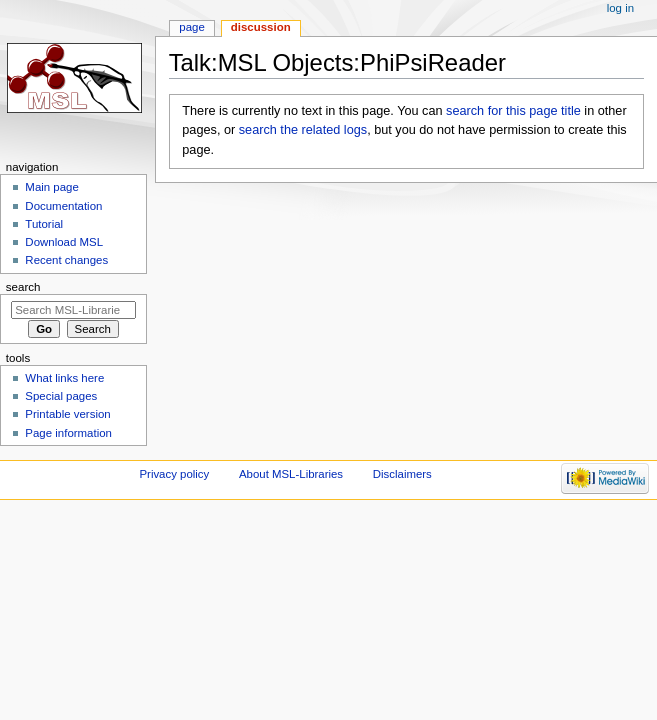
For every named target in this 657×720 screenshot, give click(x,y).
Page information (68, 433)
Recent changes (66, 260)
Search (23, 287)
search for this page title (513, 111)
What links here (64, 378)
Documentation (63, 206)
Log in (620, 8)
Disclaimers (402, 474)
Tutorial (44, 224)
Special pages (61, 396)
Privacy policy (174, 474)
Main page (52, 187)
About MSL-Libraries (291, 474)
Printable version (67, 414)
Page (191, 27)
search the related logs (303, 130)
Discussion (261, 27)
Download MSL (64, 242)
